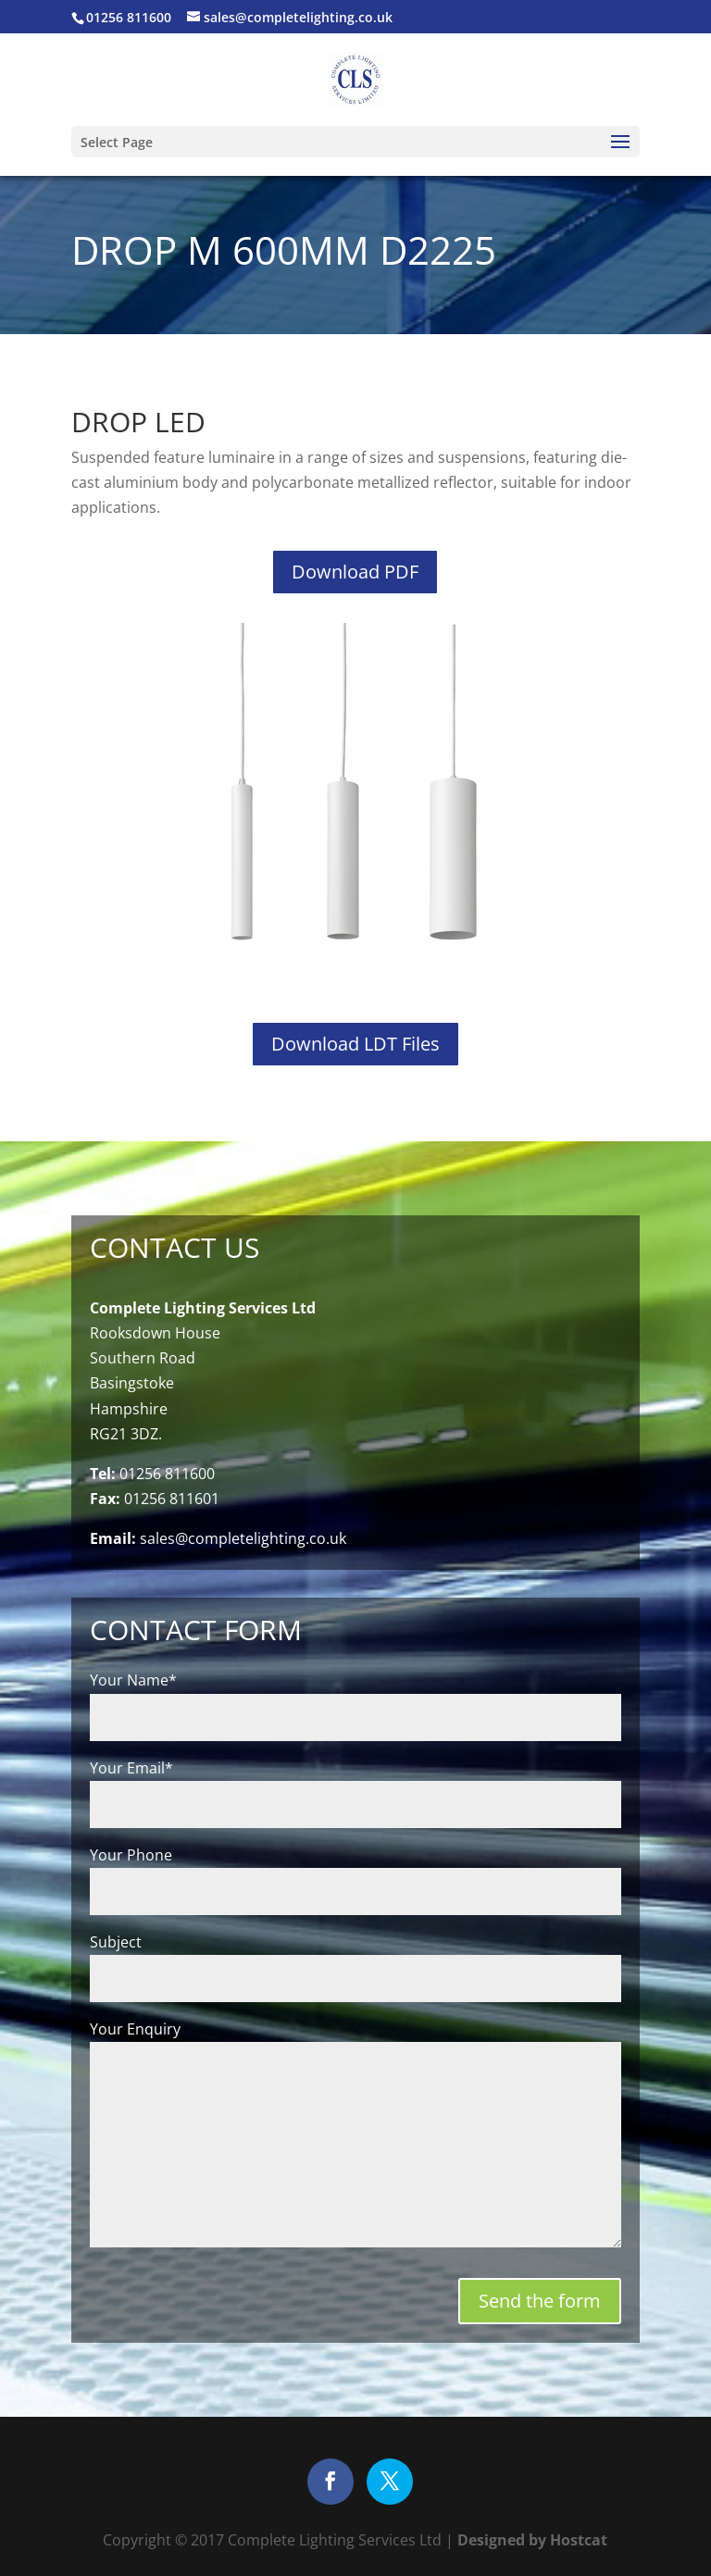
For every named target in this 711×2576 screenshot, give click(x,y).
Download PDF (355, 571)
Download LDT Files (355, 1043)
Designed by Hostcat (530, 2540)
